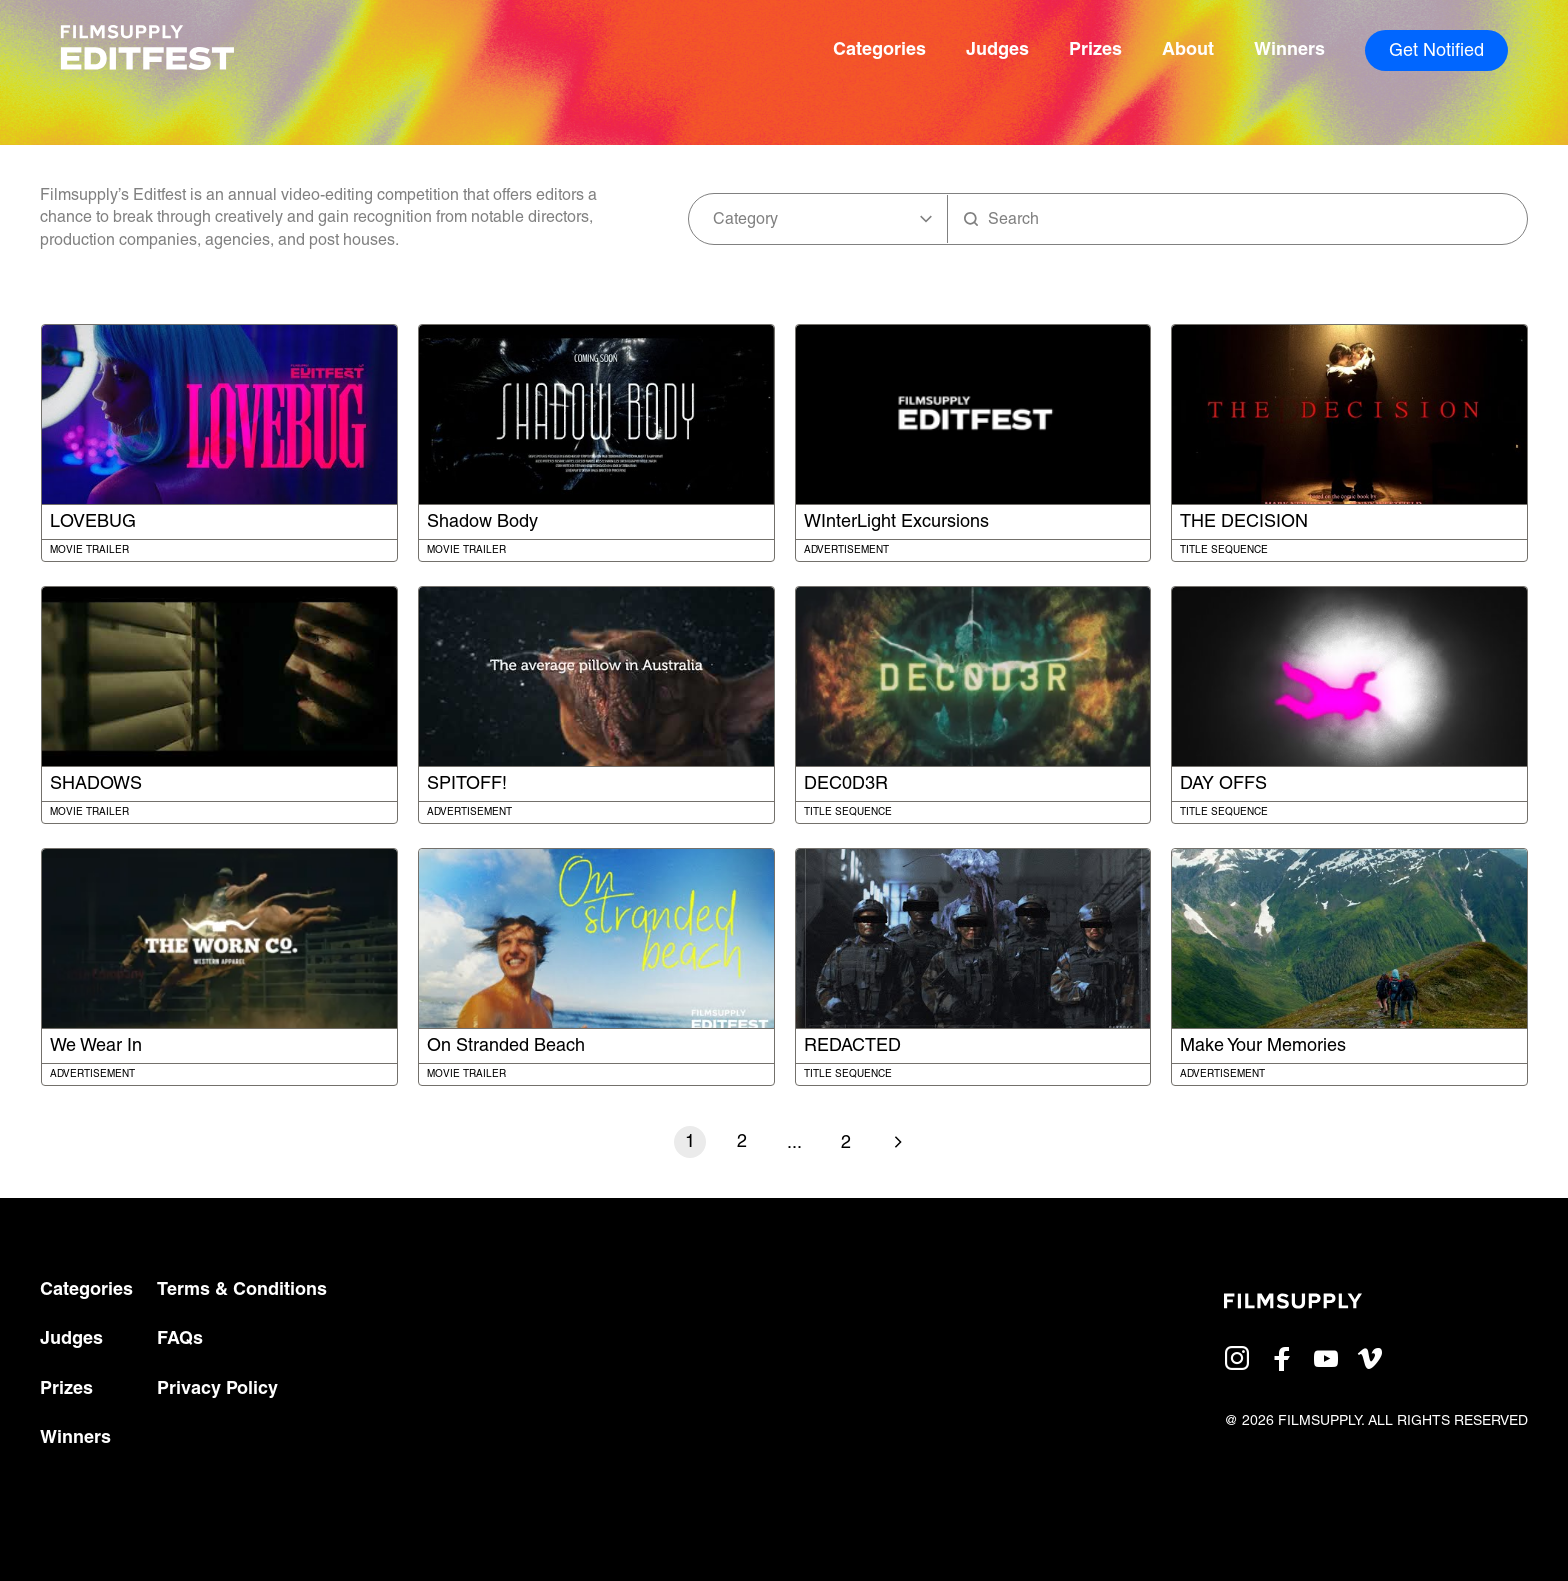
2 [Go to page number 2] (742, 1142)
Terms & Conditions (242, 1290)
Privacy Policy (217, 1389)
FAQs (180, 1339)
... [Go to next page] (794, 1143)
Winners (1289, 50)
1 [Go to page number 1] (690, 1142)
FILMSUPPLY (1319, 1421)
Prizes (1095, 50)
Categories (879, 50)
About (1188, 50)
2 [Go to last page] (846, 1143)
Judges (997, 50)
